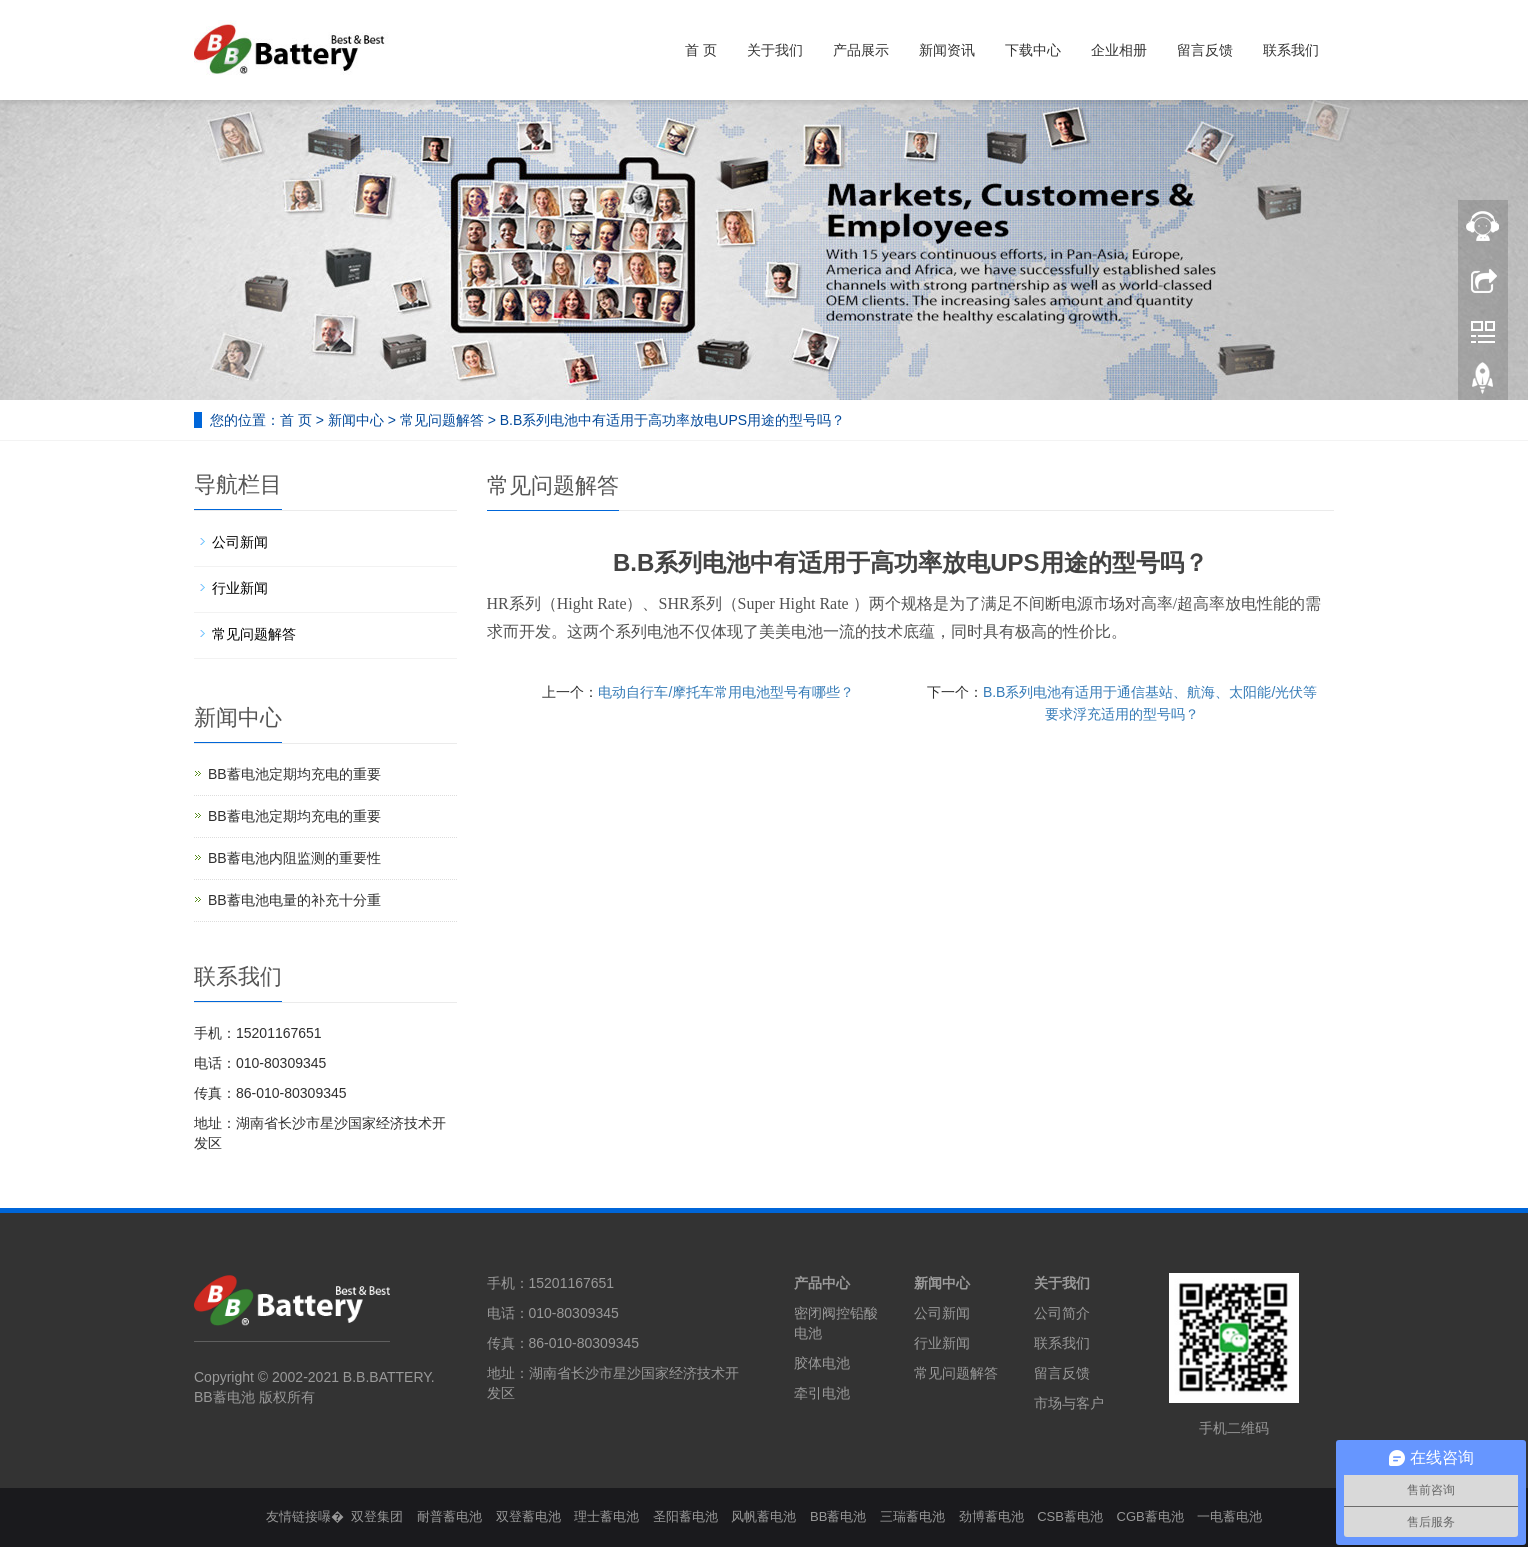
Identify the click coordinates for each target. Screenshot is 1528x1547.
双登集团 (377, 1516)
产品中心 (822, 1283)
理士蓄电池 (606, 1516)
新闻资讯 (947, 50)
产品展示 (861, 50)
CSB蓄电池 (1070, 1516)
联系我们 (1291, 50)
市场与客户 (1069, 1403)
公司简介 (1062, 1313)
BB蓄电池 (838, 1516)
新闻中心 (356, 420)
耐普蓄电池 (449, 1516)
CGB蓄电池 (1150, 1516)
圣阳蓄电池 (685, 1516)
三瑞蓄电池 (912, 1516)
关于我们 (775, 50)
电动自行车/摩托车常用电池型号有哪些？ (726, 692)
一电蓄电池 (1229, 1516)
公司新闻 (240, 542)
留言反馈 (1205, 50)
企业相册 (1119, 50)
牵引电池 (822, 1393)
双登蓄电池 (528, 1516)
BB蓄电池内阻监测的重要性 (294, 858)
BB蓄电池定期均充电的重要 (294, 774)
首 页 (701, 50)
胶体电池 (822, 1363)
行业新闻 (240, 588)
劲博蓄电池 (991, 1516)
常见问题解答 (442, 420)
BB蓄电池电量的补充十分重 (294, 900)
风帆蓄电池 (763, 1516)
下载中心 (1033, 50)
